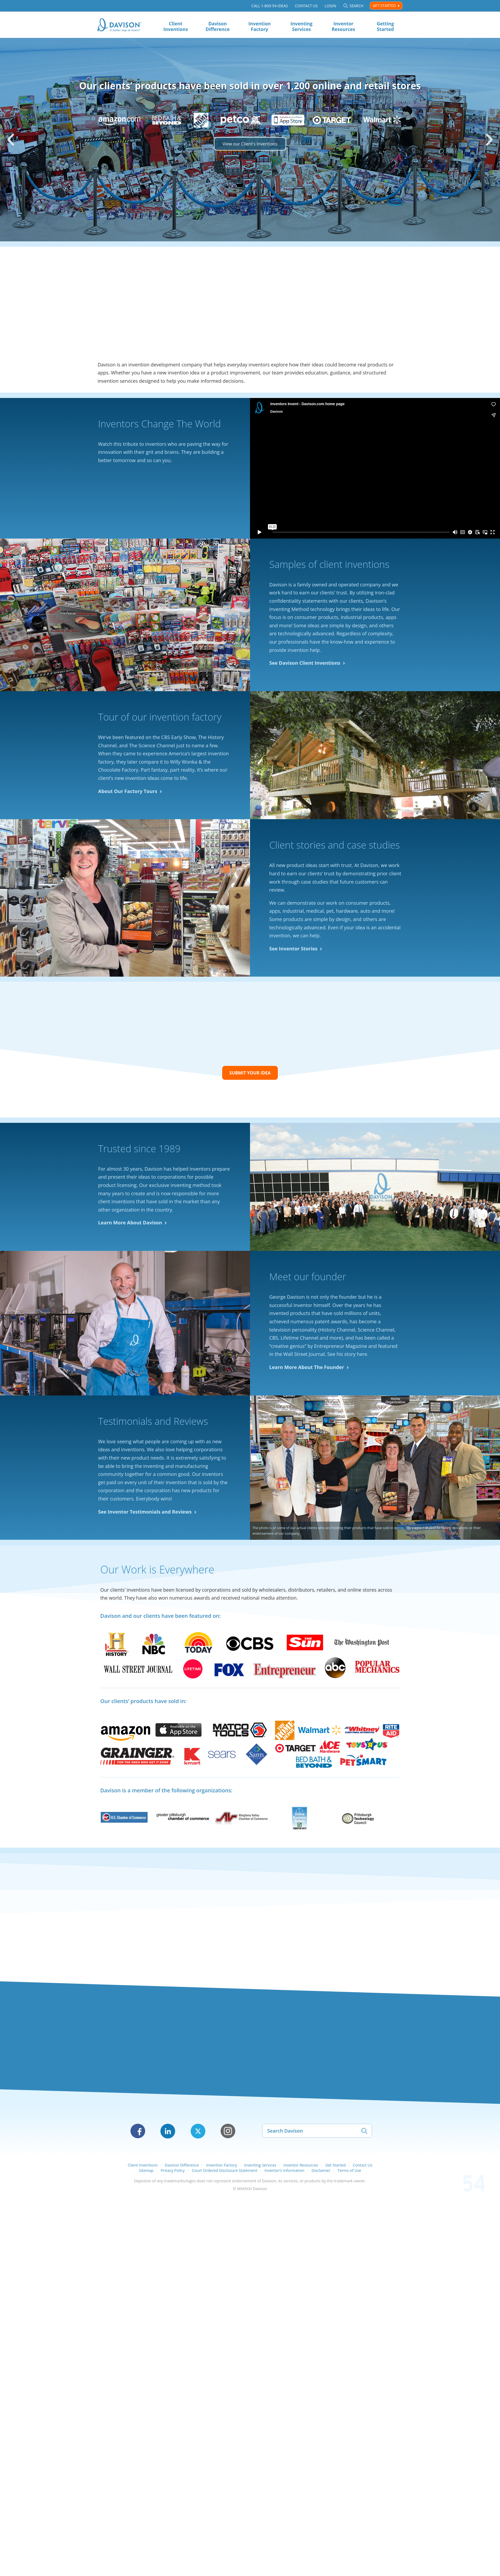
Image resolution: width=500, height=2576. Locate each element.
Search (356, 5)
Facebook (137, 2131)
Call (270, 5)
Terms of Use (349, 2170)
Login (330, 5)
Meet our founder (307, 1276)
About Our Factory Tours (127, 791)
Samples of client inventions (329, 564)
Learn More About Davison (130, 1222)
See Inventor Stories (293, 948)
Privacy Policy (173, 2170)
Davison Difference (218, 26)
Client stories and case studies (334, 845)
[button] (11, 140)
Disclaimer (320, 2170)
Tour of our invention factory (159, 717)
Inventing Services (301, 26)
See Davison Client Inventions (304, 663)
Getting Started (385, 26)
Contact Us (306, 5)
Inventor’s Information (284, 2170)
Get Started (384, 5)
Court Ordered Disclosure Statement (224, 2170)
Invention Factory (259, 26)
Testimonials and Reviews (153, 1421)
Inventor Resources (343, 26)
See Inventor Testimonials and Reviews (145, 1512)
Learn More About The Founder (306, 1367)
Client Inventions (175, 26)
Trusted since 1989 (139, 1148)
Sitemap (146, 2170)
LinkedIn (167, 2131)
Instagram (228, 2131)
